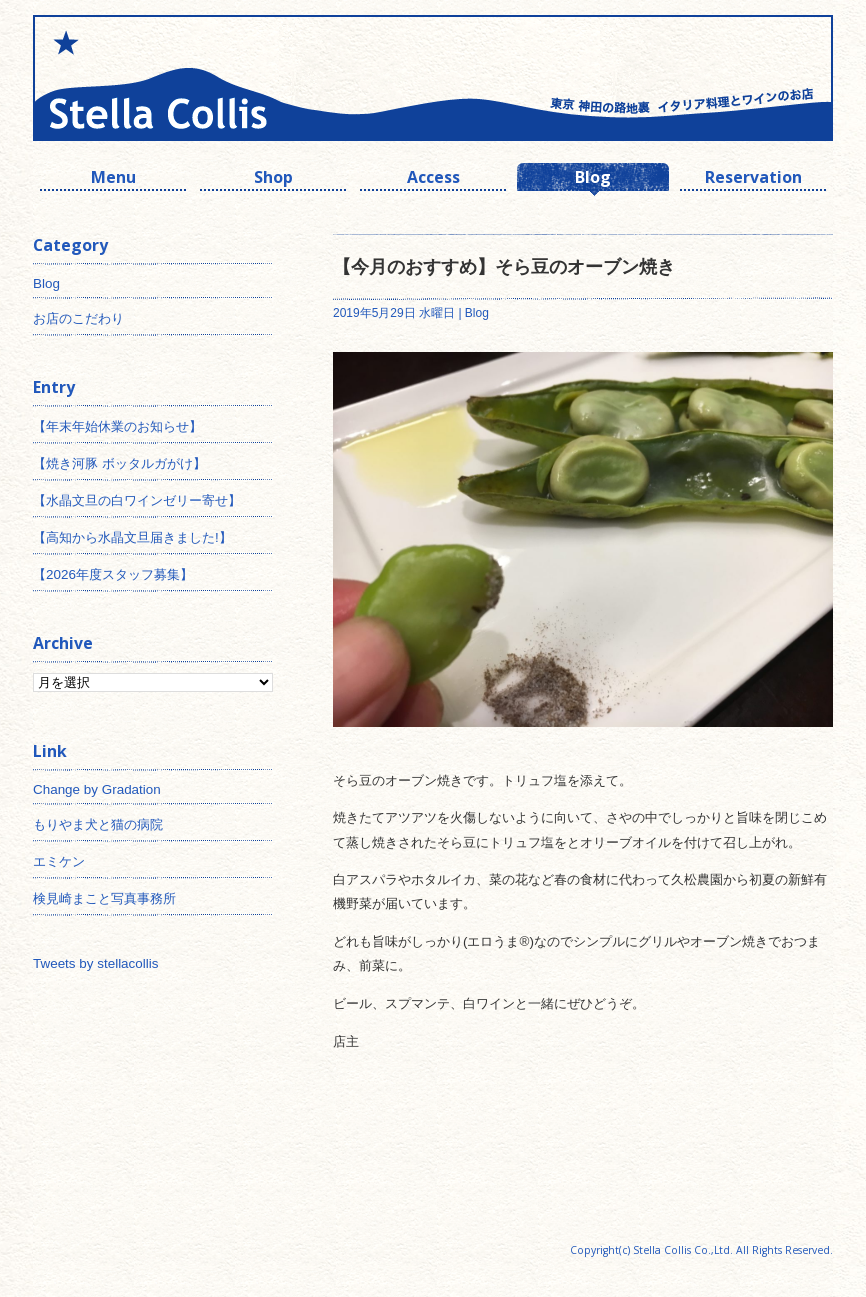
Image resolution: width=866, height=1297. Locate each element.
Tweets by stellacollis (95, 963)
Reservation (753, 179)
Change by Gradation (97, 789)
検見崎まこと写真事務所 (104, 898)
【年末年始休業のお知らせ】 (117, 426)
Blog (593, 179)
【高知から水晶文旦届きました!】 (132, 537)
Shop (273, 179)
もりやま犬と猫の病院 (98, 824)
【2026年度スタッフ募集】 (113, 574)
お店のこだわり (78, 318)
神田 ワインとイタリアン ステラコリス (233, 78)
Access (433, 179)
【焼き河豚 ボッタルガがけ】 (119, 463)
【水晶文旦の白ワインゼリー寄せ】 (137, 500)
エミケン (59, 861)
